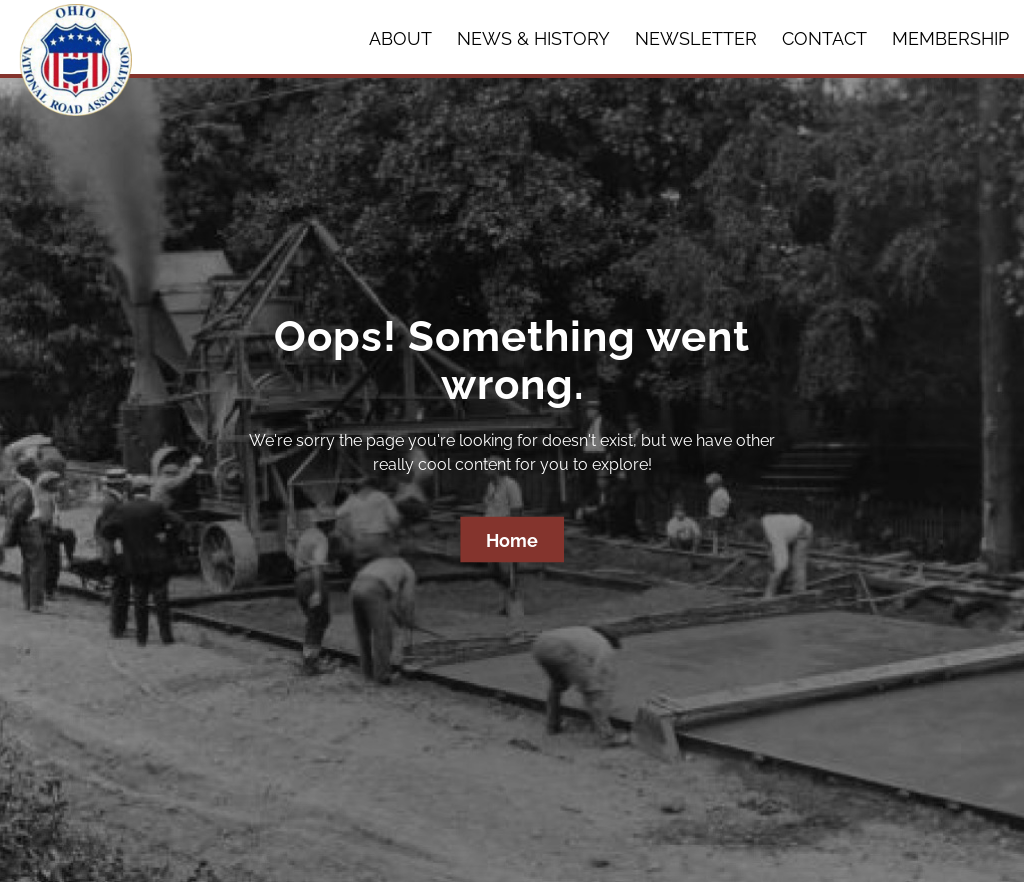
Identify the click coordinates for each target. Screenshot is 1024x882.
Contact (824, 38)
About (400, 38)
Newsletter (696, 38)
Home (512, 540)
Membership (950, 38)
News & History (533, 38)
